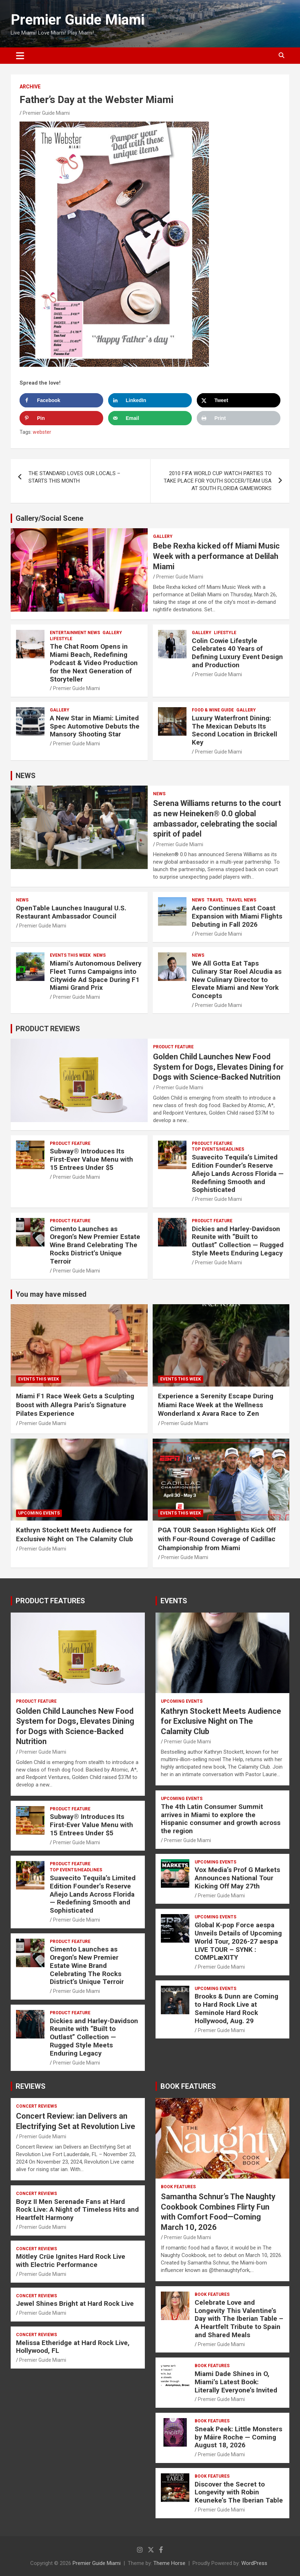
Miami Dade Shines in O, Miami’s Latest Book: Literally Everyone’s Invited (236, 2382)
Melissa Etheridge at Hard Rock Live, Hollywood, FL (73, 2347)
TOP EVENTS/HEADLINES (218, 1149)
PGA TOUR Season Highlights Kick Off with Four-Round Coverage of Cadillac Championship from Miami (217, 1539)
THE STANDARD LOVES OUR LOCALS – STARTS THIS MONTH (74, 477)
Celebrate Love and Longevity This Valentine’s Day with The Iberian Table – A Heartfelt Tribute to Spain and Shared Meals (239, 2318)
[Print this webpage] (238, 418)
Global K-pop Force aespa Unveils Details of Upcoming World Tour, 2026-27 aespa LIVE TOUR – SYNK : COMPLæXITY (238, 1941)
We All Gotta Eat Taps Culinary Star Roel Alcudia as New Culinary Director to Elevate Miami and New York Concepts (236, 979)
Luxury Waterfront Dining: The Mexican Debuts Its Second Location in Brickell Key (234, 730)
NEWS (26, 775)
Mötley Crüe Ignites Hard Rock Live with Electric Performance (70, 2260)
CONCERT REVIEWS (36, 2106)
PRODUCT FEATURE (173, 1046)
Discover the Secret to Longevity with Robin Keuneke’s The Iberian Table (239, 2492)
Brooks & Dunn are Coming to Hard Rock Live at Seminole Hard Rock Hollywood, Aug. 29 (236, 2008)
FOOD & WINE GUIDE (213, 710)
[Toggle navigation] (20, 55)
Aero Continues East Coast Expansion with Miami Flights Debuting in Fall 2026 (237, 916)
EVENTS (173, 1600)
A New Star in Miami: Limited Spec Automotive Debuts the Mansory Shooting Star (95, 726)
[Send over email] (150, 418)
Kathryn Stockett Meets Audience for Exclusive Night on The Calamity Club (74, 1534)
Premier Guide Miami (77, 19)
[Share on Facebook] (61, 400)
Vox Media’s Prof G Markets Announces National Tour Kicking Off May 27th (237, 1878)
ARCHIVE (30, 86)
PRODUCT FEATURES (50, 1600)
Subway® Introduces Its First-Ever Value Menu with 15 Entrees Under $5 (91, 1159)
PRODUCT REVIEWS (48, 1028)
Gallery (163, 536)
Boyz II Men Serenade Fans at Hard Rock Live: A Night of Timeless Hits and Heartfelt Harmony (77, 2209)
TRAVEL (215, 900)
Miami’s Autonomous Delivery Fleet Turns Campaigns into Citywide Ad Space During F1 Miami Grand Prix (96, 975)
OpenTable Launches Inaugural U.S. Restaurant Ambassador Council (71, 912)
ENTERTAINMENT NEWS (75, 632)
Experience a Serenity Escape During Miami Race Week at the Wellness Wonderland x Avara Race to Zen (215, 1405)
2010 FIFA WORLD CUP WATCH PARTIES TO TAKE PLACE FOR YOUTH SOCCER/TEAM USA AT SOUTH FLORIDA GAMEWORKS (218, 481)
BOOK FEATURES (188, 2086)
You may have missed (51, 1294)
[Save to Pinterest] (61, 418)
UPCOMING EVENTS (39, 1513)
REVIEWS (31, 2086)
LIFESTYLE (61, 638)
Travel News (241, 900)
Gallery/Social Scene (49, 518)
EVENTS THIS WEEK (70, 955)
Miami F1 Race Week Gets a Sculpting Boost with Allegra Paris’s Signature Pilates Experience (75, 1405)
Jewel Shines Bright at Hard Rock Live (75, 2303)
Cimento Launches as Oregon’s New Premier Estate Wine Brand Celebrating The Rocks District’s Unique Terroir (95, 1245)
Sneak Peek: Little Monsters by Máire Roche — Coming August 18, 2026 (238, 2437)
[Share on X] (238, 400)
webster (42, 432)
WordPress (254, 2563)
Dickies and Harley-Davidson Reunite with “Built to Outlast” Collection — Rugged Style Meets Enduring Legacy (238, 1241)
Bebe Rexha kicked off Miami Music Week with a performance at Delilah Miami (216, 556)
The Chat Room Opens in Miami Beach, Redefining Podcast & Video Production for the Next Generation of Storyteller (94, 662)
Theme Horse (169, 2563)
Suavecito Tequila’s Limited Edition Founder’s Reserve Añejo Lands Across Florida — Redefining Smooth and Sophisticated (238, 1173)
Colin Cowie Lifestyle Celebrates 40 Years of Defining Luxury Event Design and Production (237, 653)
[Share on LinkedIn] (150, 400)
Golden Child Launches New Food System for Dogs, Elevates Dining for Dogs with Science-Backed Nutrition (218, 1066)
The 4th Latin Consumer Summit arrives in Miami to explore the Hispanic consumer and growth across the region (220, 1819)
